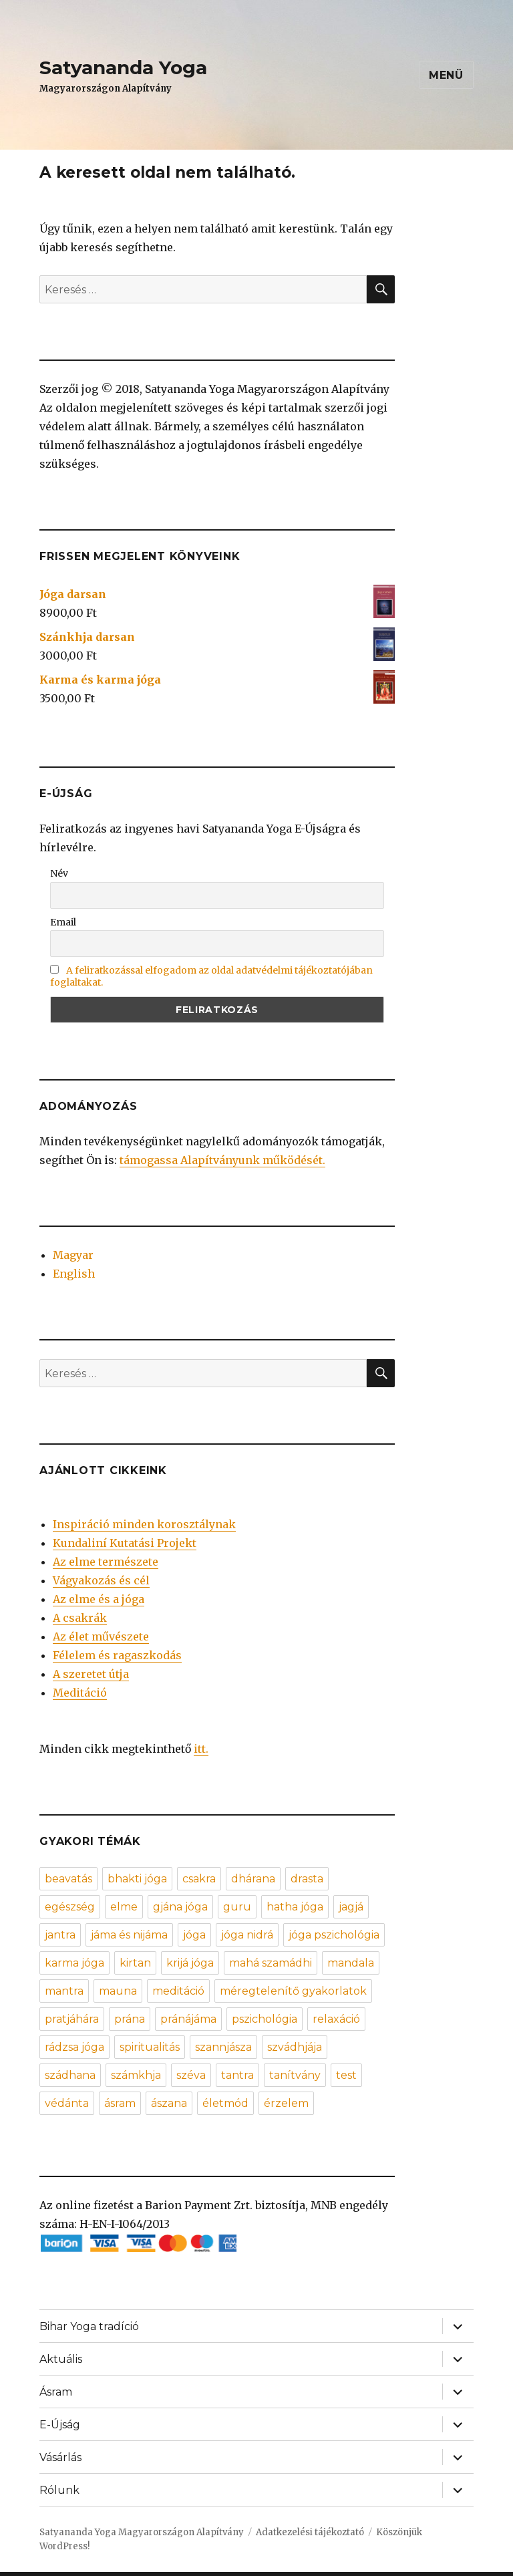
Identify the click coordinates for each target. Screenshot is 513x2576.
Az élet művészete (101, 1636)
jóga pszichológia (334, 1934)
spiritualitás (150, 2047)
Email (63, 922)
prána (129, 2019)
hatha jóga (295, 1906)
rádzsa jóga (74, 2047)
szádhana (70, 2075)
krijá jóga (190, 1963)
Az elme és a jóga (98, 1599)
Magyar (73, 1255)
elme (124, 1906)
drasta (307, 1878)
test (346, 2075)
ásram (120, 2103)
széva (191, 2075)
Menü (446, 75)
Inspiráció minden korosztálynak (144, 1524)
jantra (60, 1934)
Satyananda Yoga (123, 67)
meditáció (178, 1991)
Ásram (55, 2392)
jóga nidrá (247, 1934)
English (74, 1273)
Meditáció (80, 1692)
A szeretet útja (91, 1674)
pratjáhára (72, 2019)
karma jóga (74, 1963)
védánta (67, 2103)
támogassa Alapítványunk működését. (222, 1160)
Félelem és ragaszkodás (117, 1655)
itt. (201, 1748)
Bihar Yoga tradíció (89, 2326)
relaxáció (336, 2019)
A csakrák (80, 1617)
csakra (199, 1878)
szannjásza (223, 2047)
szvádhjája (294, 2047)
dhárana (253, 1878)
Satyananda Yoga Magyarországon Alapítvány (141, 2532)
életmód (225, 2103)
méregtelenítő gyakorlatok (293, 1991)
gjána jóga (180, 1906)
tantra (237, 2075)
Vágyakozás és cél (101, 1580)
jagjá (351, 1906)
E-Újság (59, 2424)
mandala (350, 1963)
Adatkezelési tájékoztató (310, 2532)
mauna (118, 1991)
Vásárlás (60, 2457)
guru (237, 1906)
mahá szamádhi (270, 1963)
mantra (64, 1991)
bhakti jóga (137, 1878)
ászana (169, 2103)
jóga (194, 1934)
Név (59, 873)
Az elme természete (105, 1561)
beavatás (68, 1878)
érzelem (286, 2103)
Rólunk (59, 2490)
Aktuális (60, 2359)
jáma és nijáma (129, 1934)
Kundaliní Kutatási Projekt (124, 1543)
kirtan (135, 1963)
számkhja (136, 2075)
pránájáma (188, 2019)
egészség (70, 1906)
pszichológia (264, 2019)
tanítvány (295, 2075)
